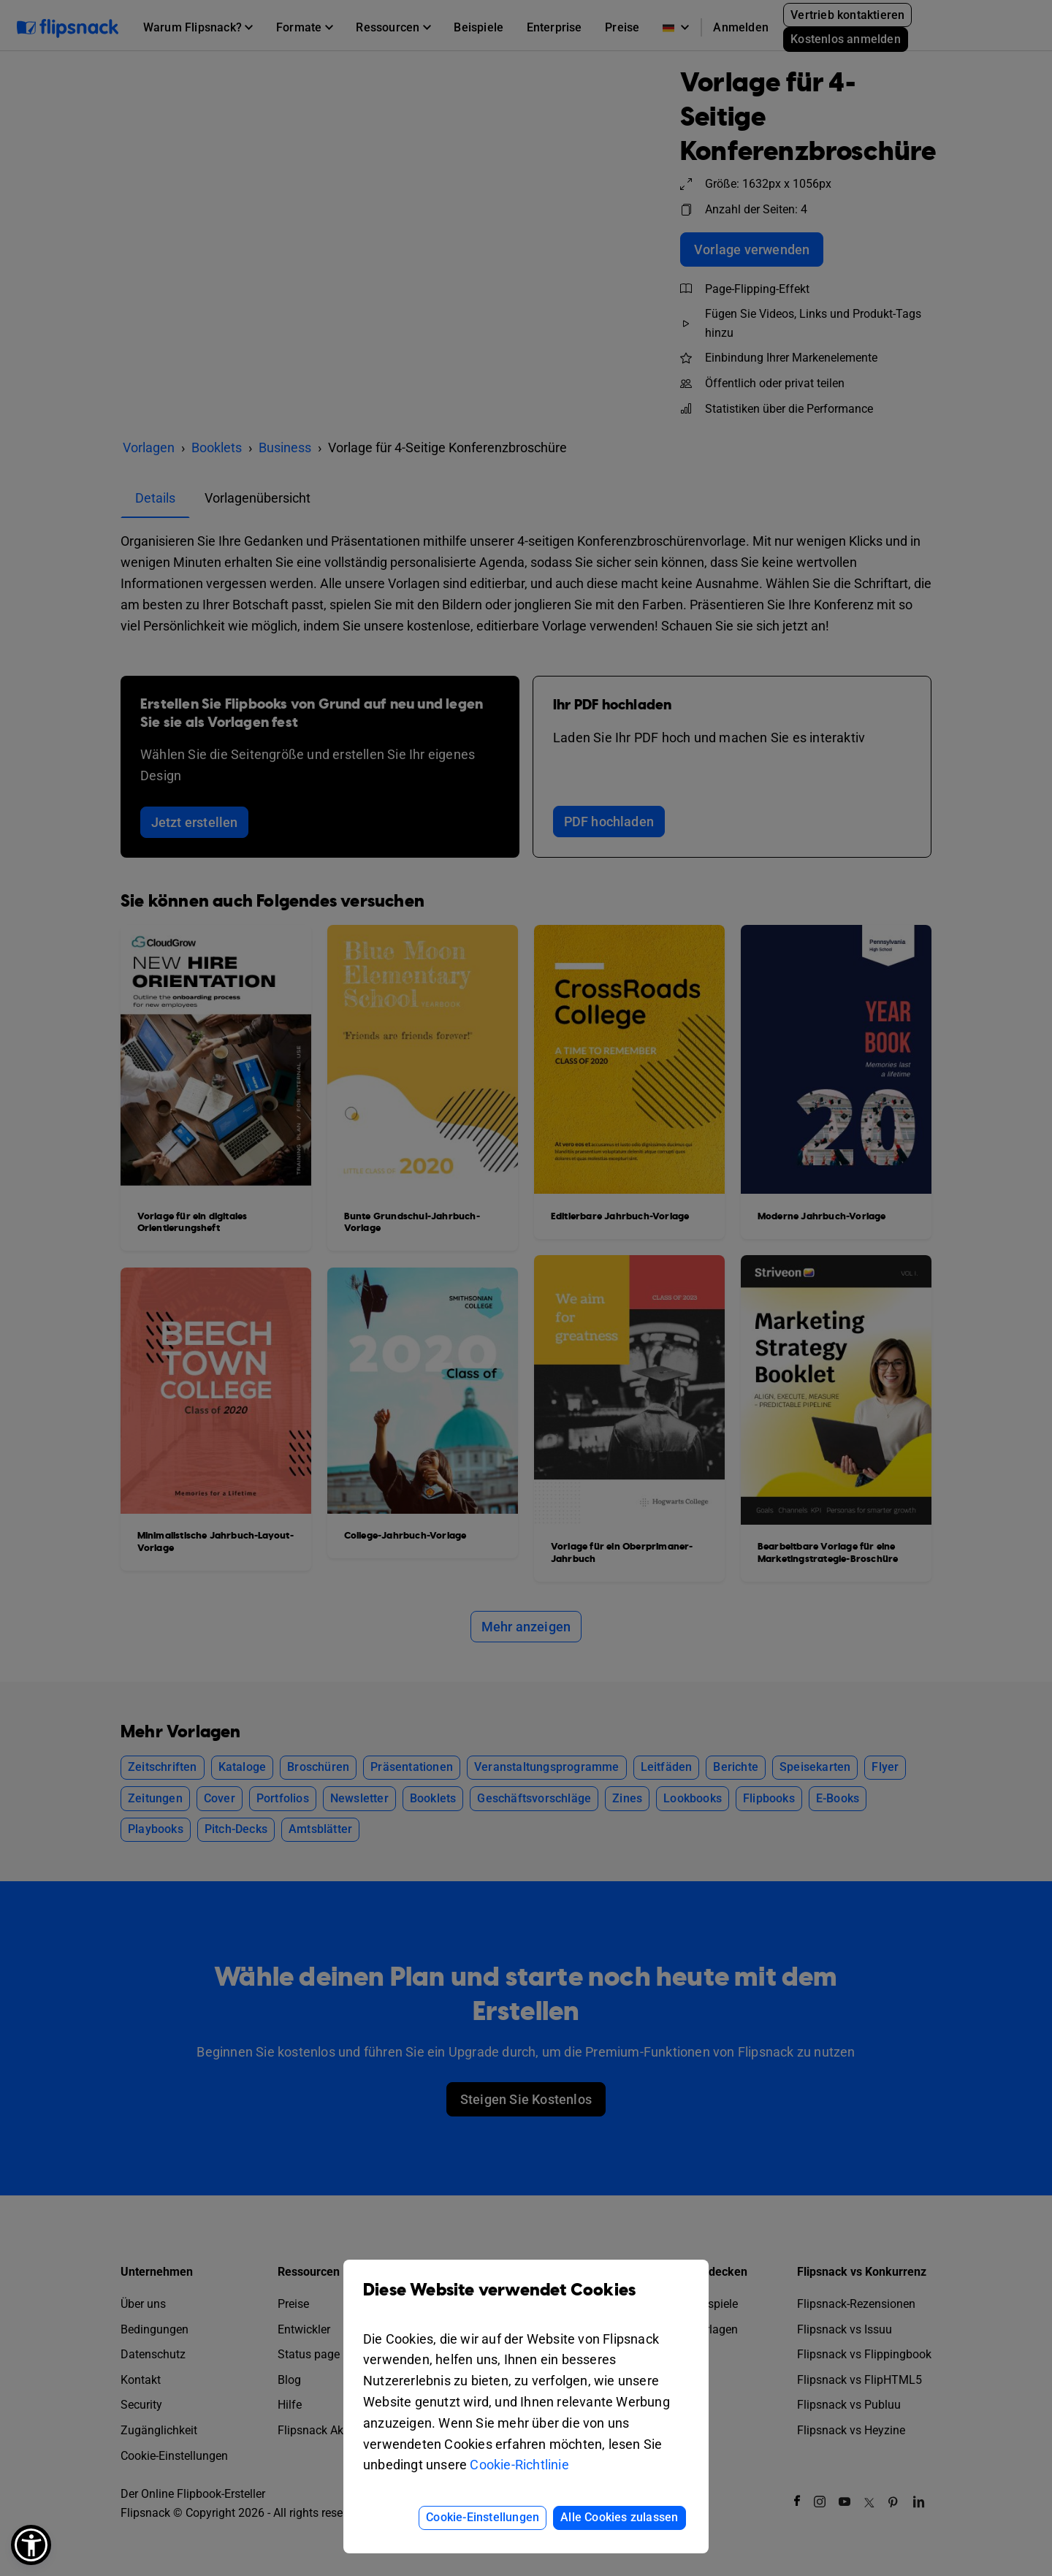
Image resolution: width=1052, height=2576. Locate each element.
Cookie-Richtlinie (519, 2464)
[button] (31, 2545)
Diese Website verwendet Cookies (526, 2300)
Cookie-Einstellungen (482, 2517)
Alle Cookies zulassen (619, 2517)
